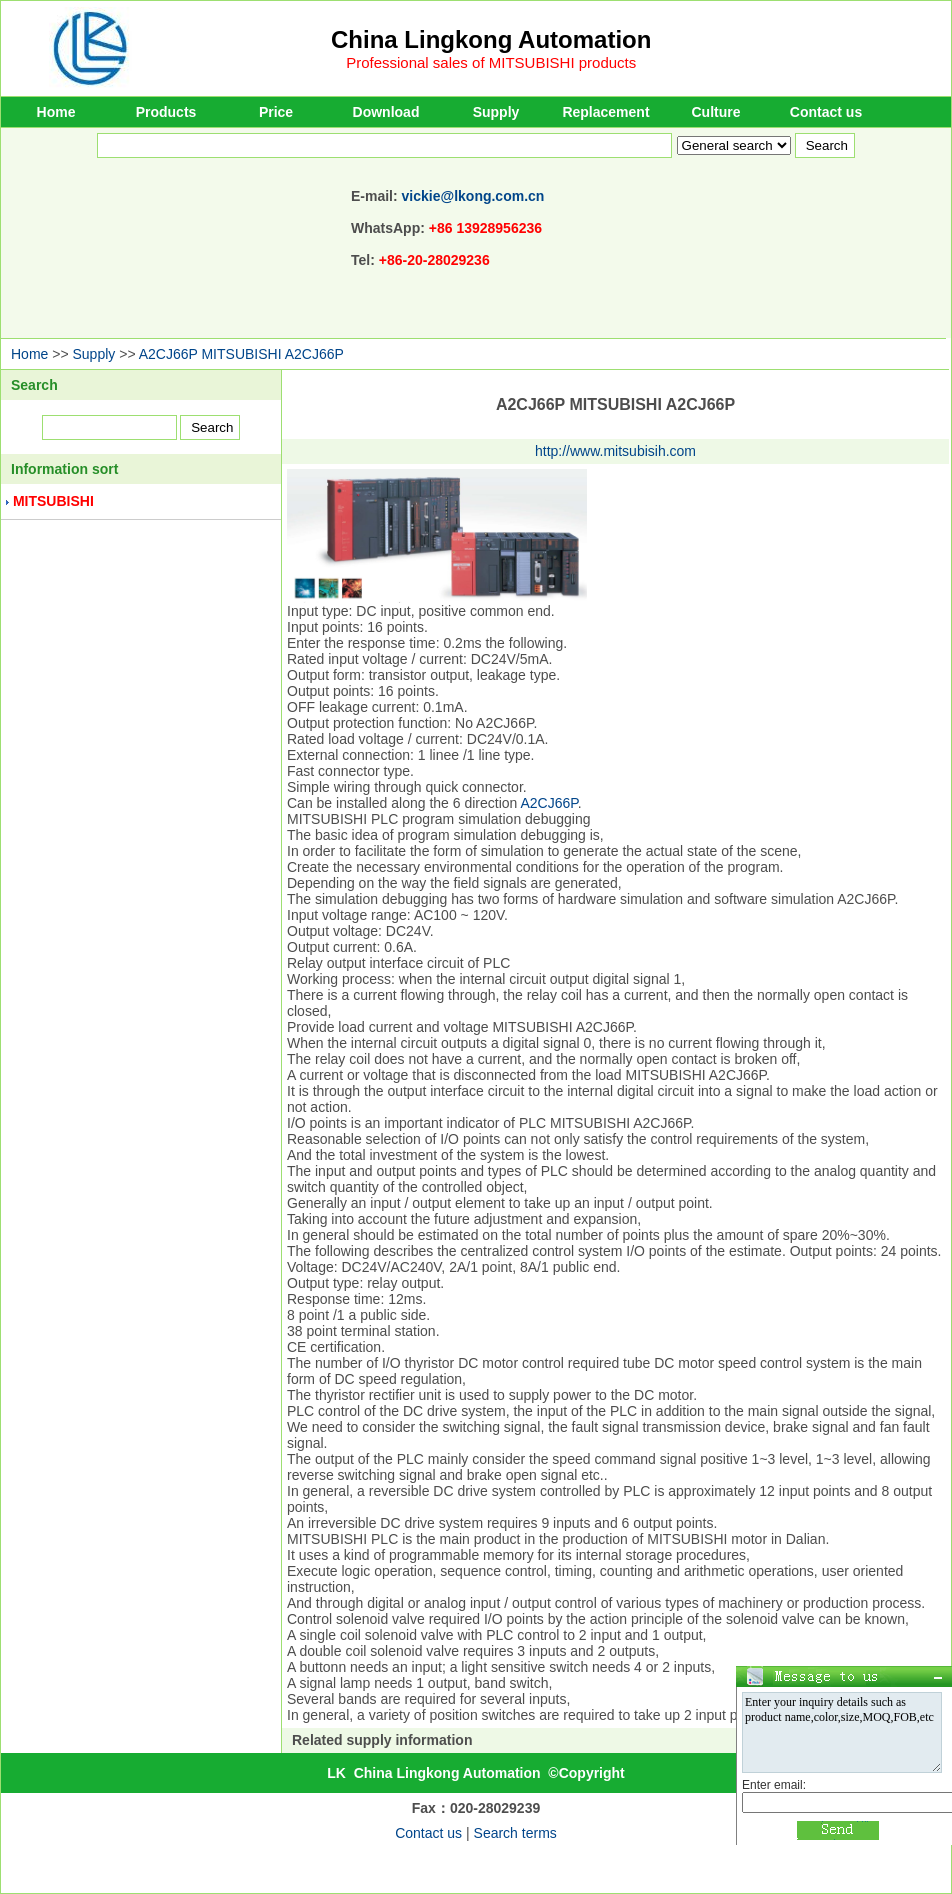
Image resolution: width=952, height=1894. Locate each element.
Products (166, 112)
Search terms (515, 1833)
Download (386, 112)
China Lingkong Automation (491, 39)
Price (276, 112)
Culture (716, 112)
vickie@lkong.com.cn (473, 196)
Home (56, 112)
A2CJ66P (549, 803)
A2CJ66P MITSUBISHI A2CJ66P (241, 354)
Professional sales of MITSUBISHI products (491, 62)
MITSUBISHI (53, 501)
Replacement (605, 112)
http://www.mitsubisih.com (615, 451)
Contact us (826, 112)
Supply (496, 112)
